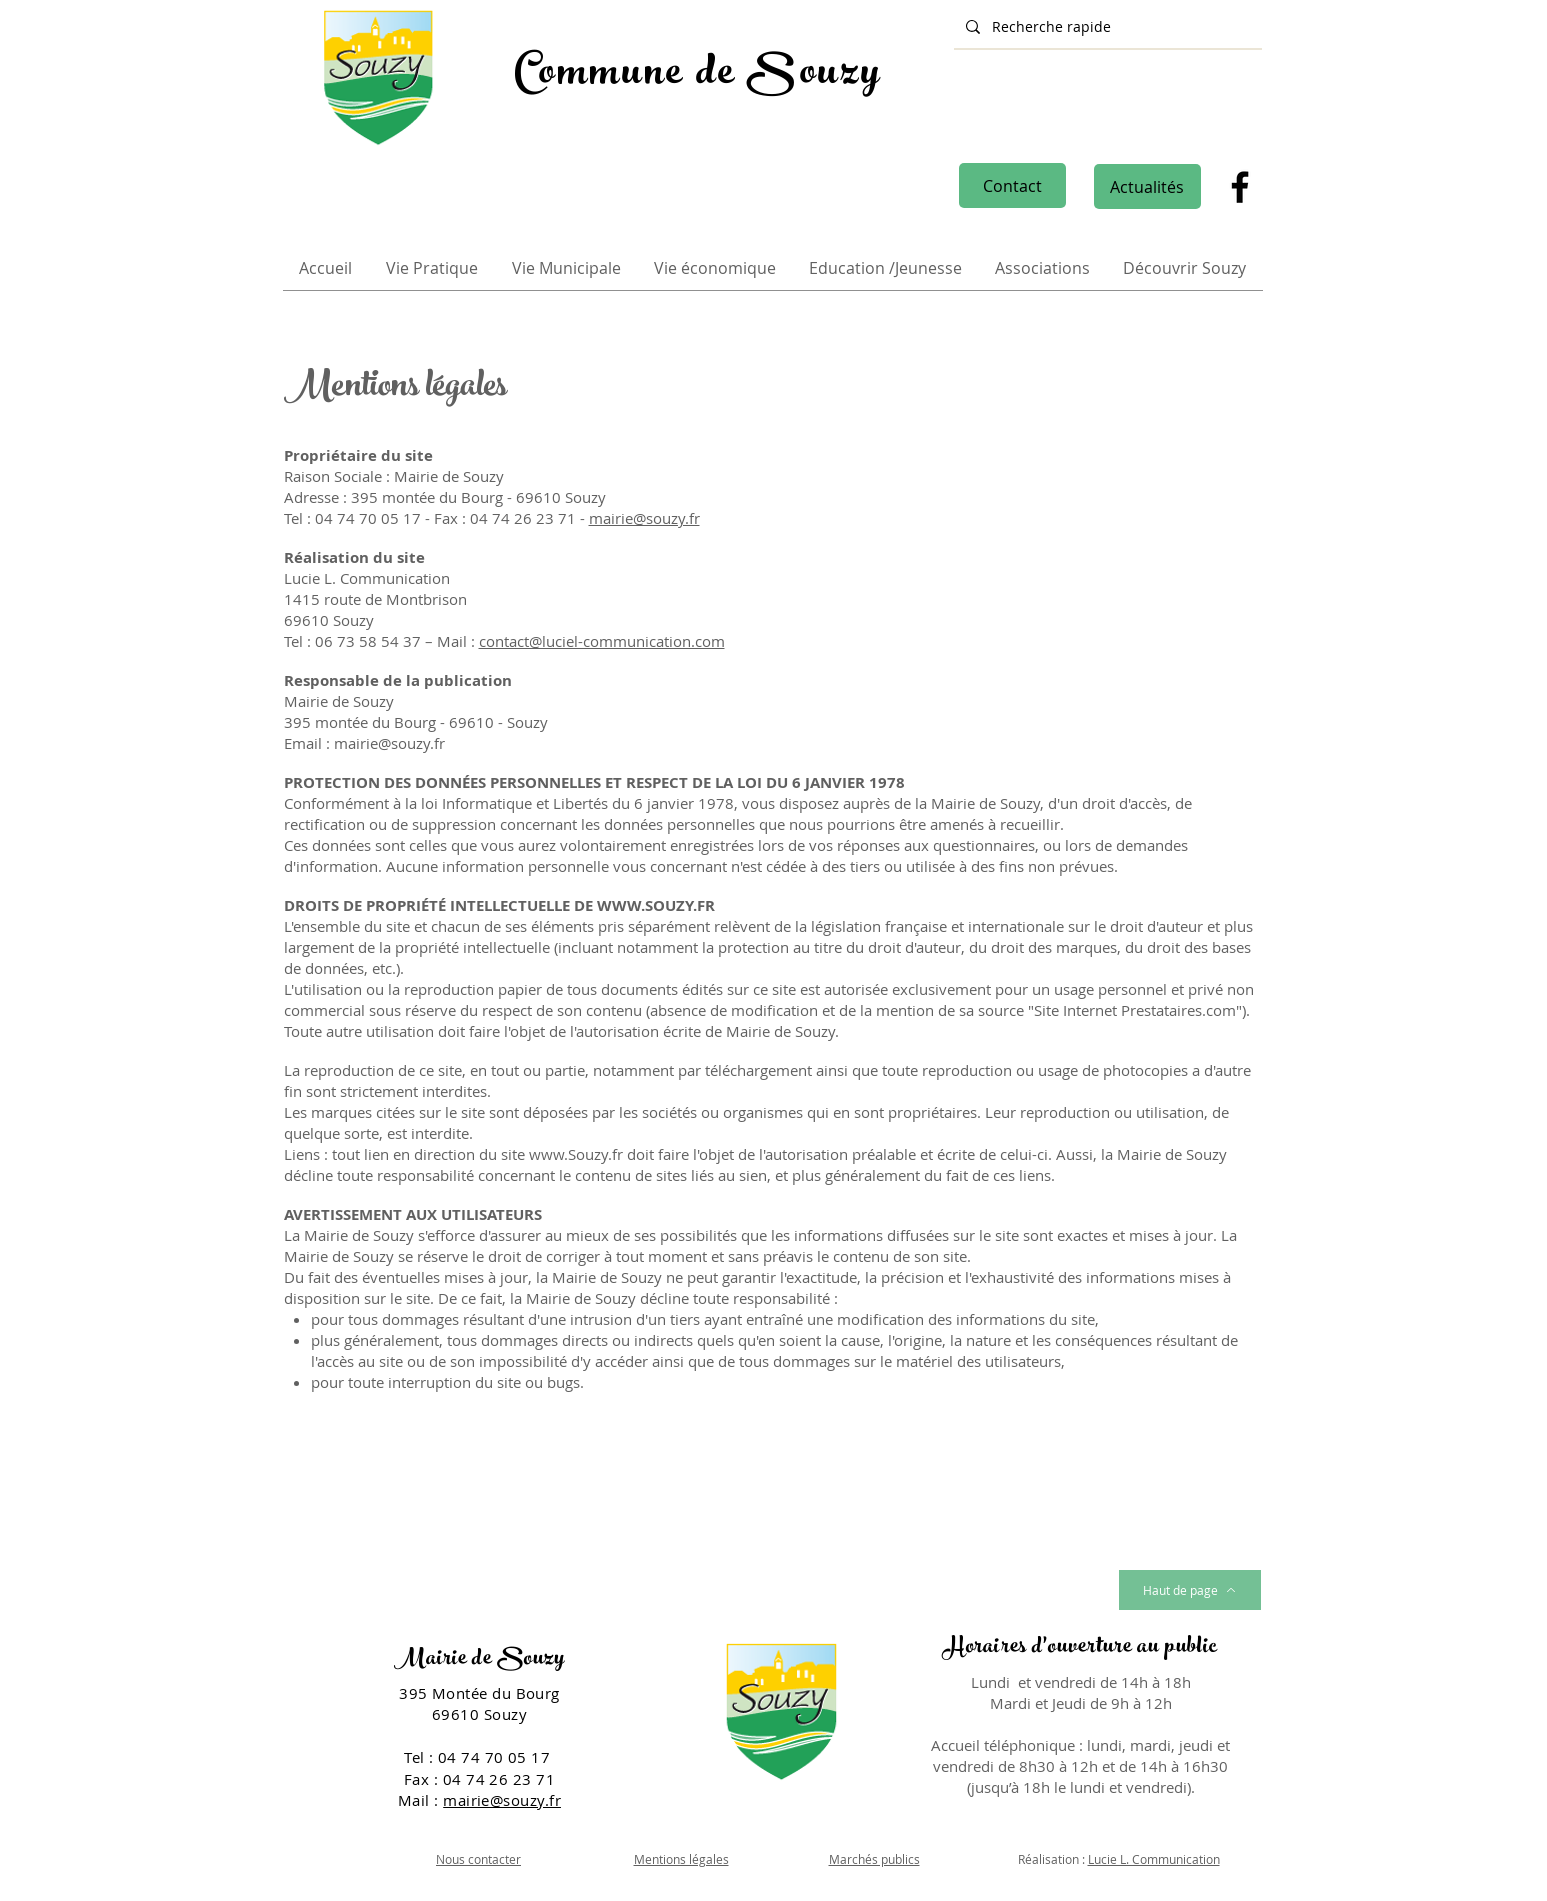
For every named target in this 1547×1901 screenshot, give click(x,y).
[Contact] (1012, 185)
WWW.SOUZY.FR (656, 905)
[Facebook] (1240, 187)
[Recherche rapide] (1106, 27)
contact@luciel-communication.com (602, 641)
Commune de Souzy (698, 76)
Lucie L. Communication (1154, 1859)
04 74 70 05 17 (496, 1757)
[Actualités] (1147, 186)
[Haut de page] (1190, 1590)
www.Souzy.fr (576, 1154)
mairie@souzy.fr (644, 518)
